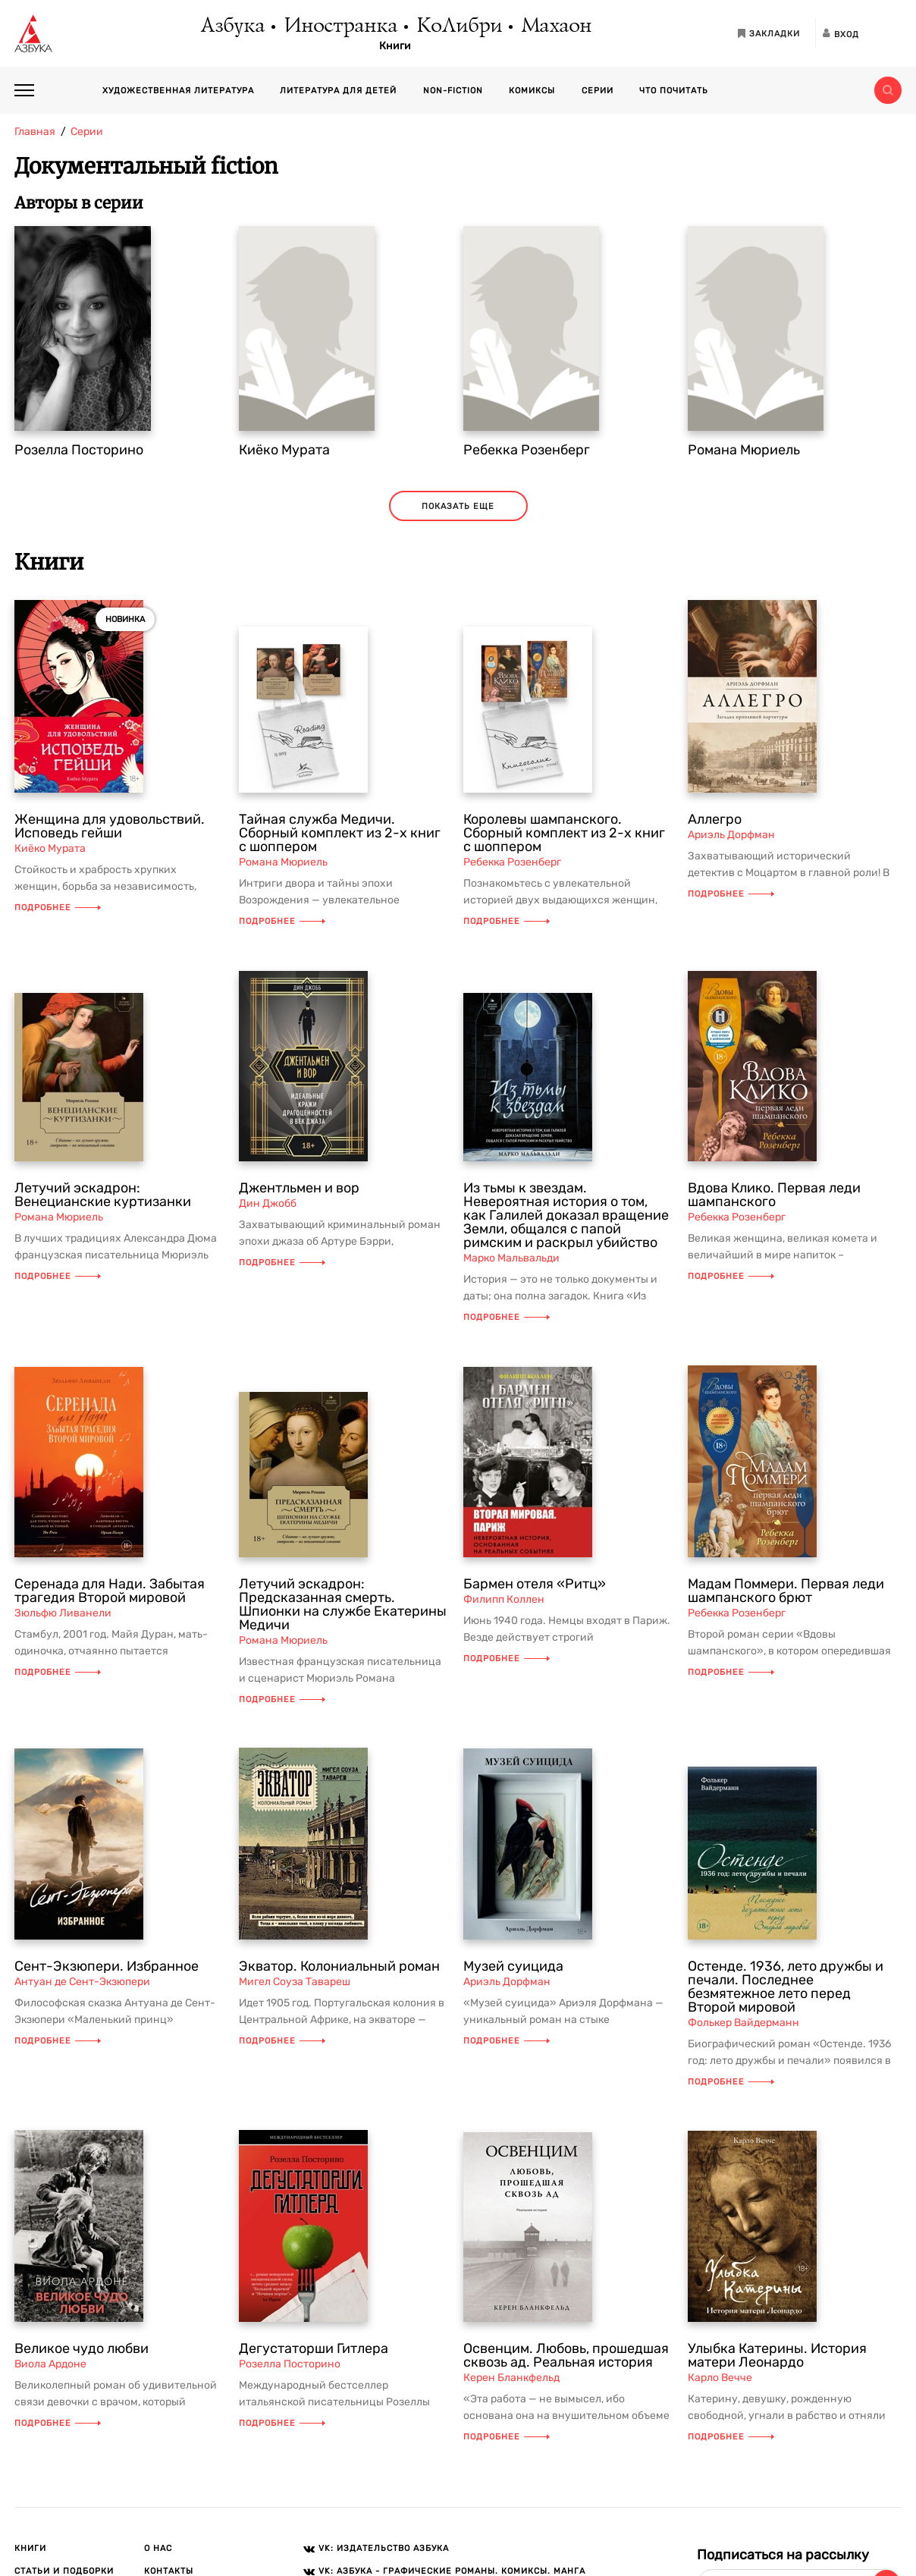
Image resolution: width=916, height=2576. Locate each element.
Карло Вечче (720, 2377)
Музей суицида (513, 1966)
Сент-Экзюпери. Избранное (106, 1966)
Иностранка (340, 26)
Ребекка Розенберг (526, 450)
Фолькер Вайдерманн (743, 2022)
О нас (158, 2548)
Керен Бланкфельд (511, 2377)
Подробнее (57, 908)
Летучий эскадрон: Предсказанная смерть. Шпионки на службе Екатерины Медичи (343, 1604)
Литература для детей (338, 91)
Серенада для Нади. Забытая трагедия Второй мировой (109, 1590)
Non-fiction (453, 91)
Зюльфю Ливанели (62, 1613)
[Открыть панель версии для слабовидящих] (888, 33)
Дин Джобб (267, 1203)
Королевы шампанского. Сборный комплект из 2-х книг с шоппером (564, 832)
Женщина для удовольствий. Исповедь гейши (109, 826)
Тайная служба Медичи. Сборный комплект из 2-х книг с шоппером (340, 832)
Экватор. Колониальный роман (339, 1966)
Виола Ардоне (50, 2364)
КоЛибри (458, 26)
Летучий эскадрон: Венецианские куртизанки (102, 1194)
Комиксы (532, 91)
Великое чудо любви (81, 2348)
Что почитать (673, 90)
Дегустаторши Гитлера (313, 2348)
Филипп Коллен (503, 1599)
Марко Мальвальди (511, 1258)
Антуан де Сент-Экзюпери (82, 1981)
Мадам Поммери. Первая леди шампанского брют (786, 1590)
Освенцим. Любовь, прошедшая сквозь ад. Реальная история (566, 2355)
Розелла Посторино (78, 450)
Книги (395, 46)
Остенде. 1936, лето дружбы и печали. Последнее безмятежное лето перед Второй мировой (785, 1986)
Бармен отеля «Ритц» (534, 1584)
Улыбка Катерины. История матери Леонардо (777, 2355)
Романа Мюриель (744, 450)
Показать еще (458, 506)
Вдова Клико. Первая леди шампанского (774, 1194)
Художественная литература (178, 91)
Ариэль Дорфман (731, 834)
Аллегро (715, 819)
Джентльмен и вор (299, 1188)
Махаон (555, 26)
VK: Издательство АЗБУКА (383, 2548)
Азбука (231, 26)
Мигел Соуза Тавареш (294, 1981)
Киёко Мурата (284, 450)
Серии (597, 90)
